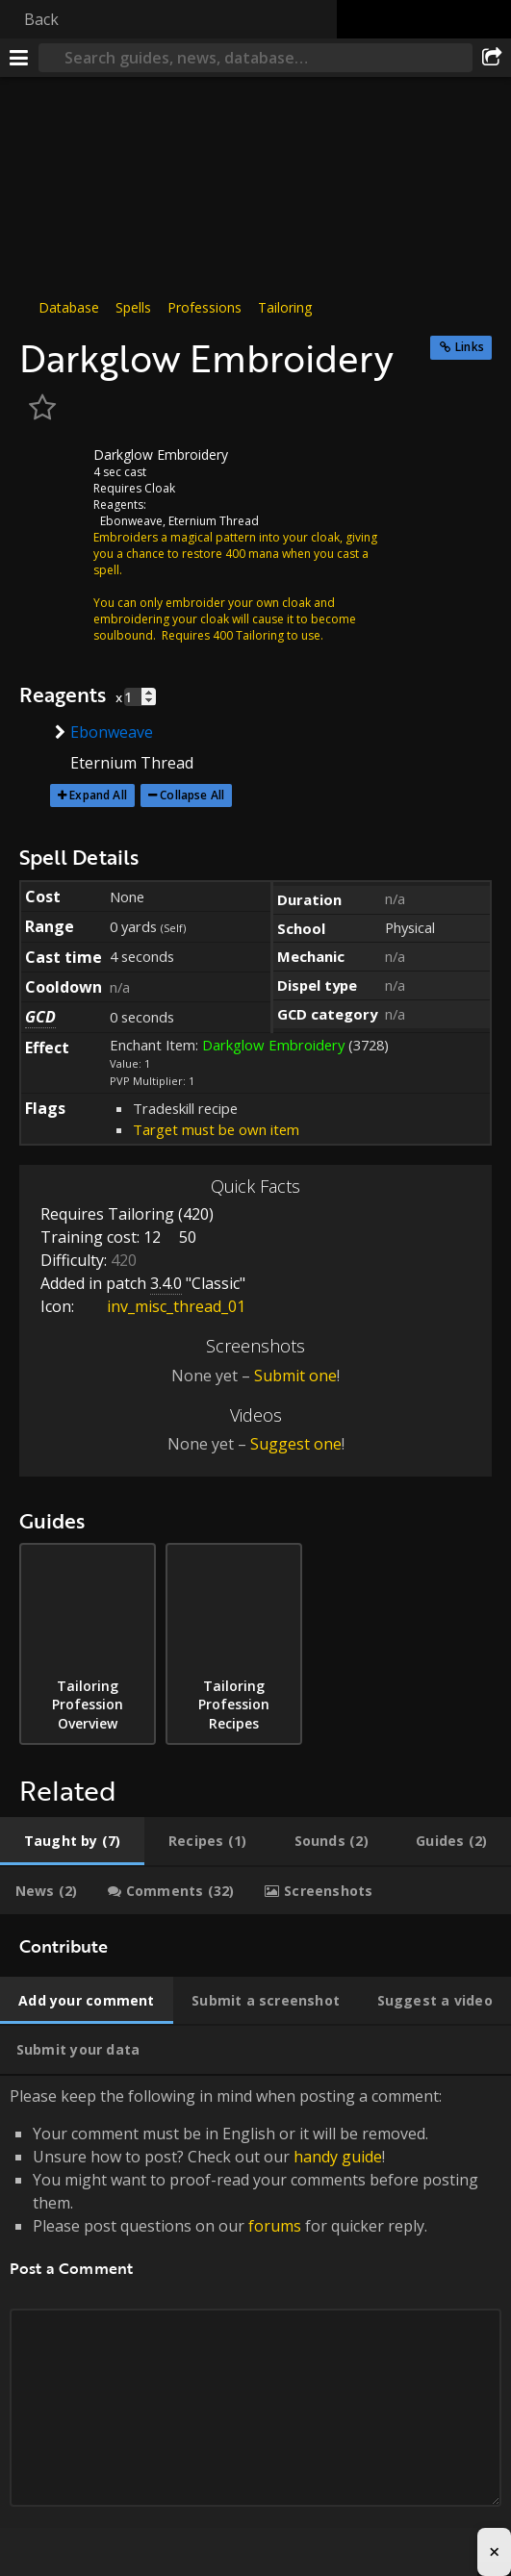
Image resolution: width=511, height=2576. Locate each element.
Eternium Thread (213, 521)
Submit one (295, 1375)
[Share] (492, 57)
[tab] (72, 1841)
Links (469, 347)
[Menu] (19, 57)
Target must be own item (216, 1129)
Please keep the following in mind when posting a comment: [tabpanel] (255, 2318)
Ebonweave (131, 521)
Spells (133, 307)
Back (41, 19)
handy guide (338, 2156)
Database (68, 307)
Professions (204, 307)
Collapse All (192, 795)
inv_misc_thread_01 (161, 1306)
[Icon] (52, 469)
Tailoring (285, 307)
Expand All (98, 795)
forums (274, 2225)
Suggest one (296, 1443)
